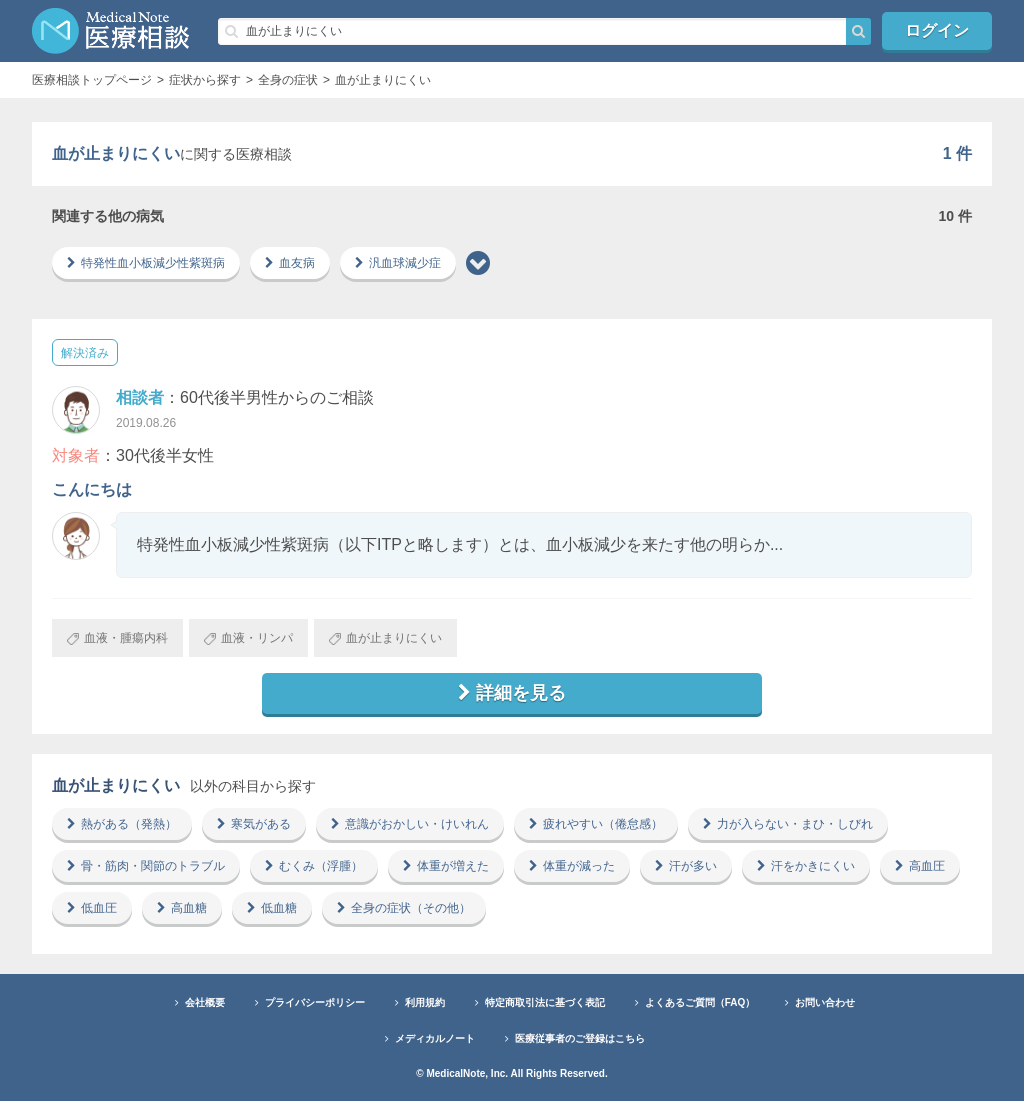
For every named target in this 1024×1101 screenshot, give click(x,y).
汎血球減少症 (398, 263)
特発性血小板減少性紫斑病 (146, 263)
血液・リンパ (248, 638)
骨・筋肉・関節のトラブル (146, 866)
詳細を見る (512, 693)
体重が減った (572, 866)
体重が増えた (446, 866)
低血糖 (272, 908)
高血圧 (920, 866)
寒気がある (254, 824)
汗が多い (686, 866)
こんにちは (92, 489)
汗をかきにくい (806, 866)
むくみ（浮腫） (314, 866)
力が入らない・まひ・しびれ (788, 824)
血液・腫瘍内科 (117, 638)
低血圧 (92, 908)
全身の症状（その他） (404, 908)
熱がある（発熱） (122, 824)
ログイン (937, 30)
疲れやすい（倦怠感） (596, 824)
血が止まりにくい (385, 638)
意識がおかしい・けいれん (410, 824)
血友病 (290, 263)
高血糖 (182, 908)
